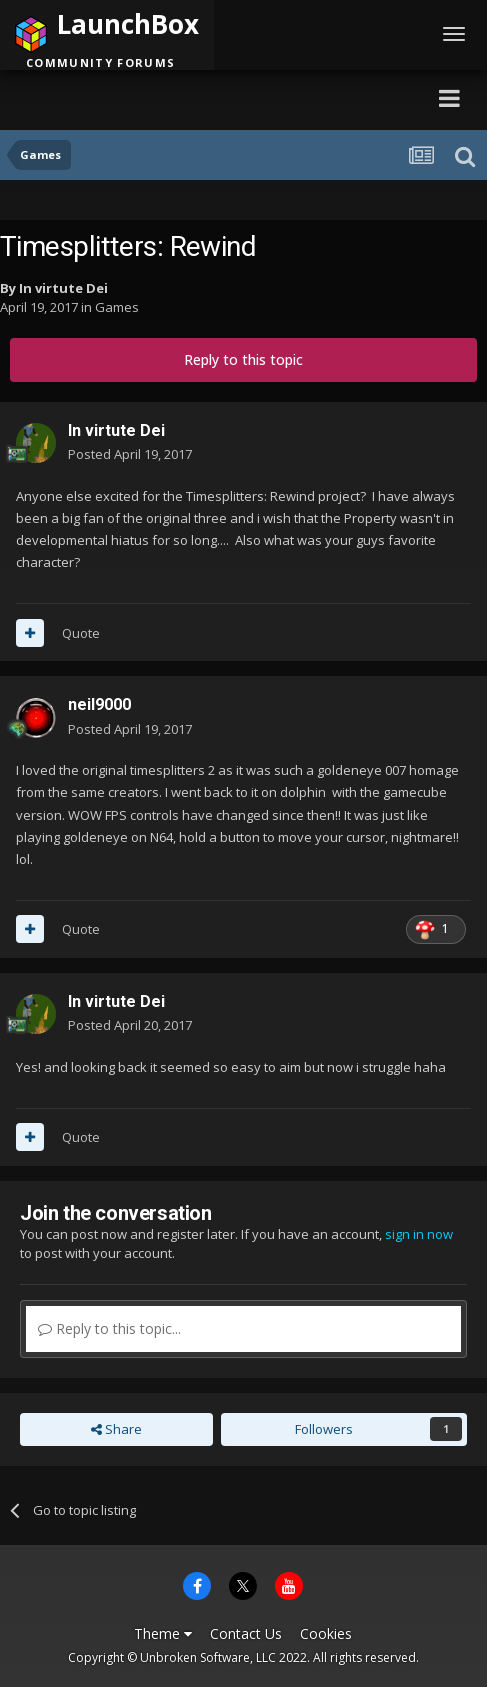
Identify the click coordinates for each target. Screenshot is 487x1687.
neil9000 (99, 704)
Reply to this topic (243, 359)
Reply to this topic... (109, 1328)
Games (117, 307)
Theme (163, 1633)
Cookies (326, 1633)
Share (116, 1429)
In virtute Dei (63, 288)
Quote (81, 633)
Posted (130, 454)
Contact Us (246, 1633)
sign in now (419, 1234)
